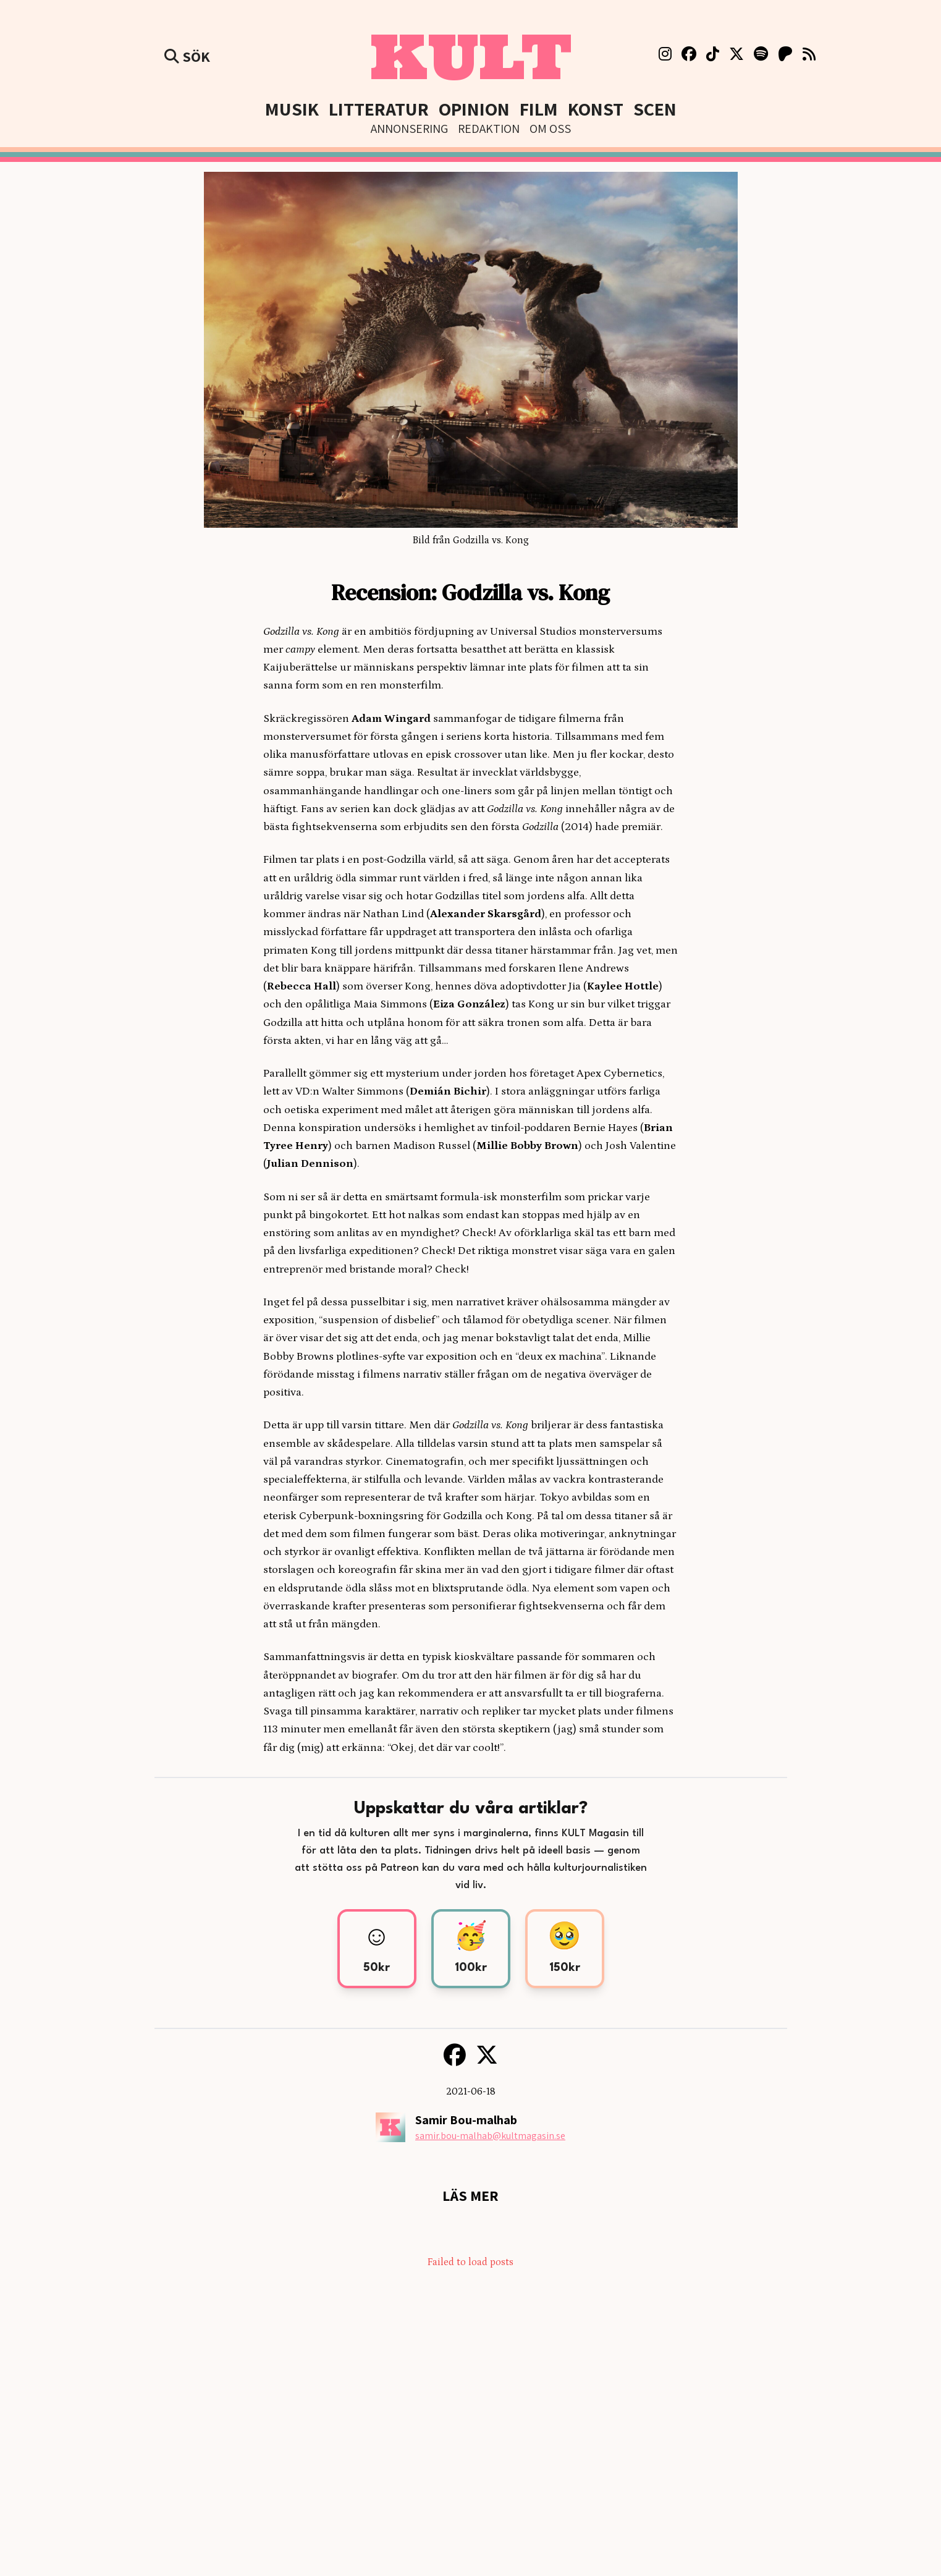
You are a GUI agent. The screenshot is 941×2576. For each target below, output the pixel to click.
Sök (187, 56)
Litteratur (379, 108)
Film (539, 108)
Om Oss (550, 129)
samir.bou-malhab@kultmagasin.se (490, 2135)
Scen (655, 108)
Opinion (474, 108)
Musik (292, 108)
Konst (595, 108)
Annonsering (409, 129)
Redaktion (489, 129)
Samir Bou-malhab (466, 2120)
